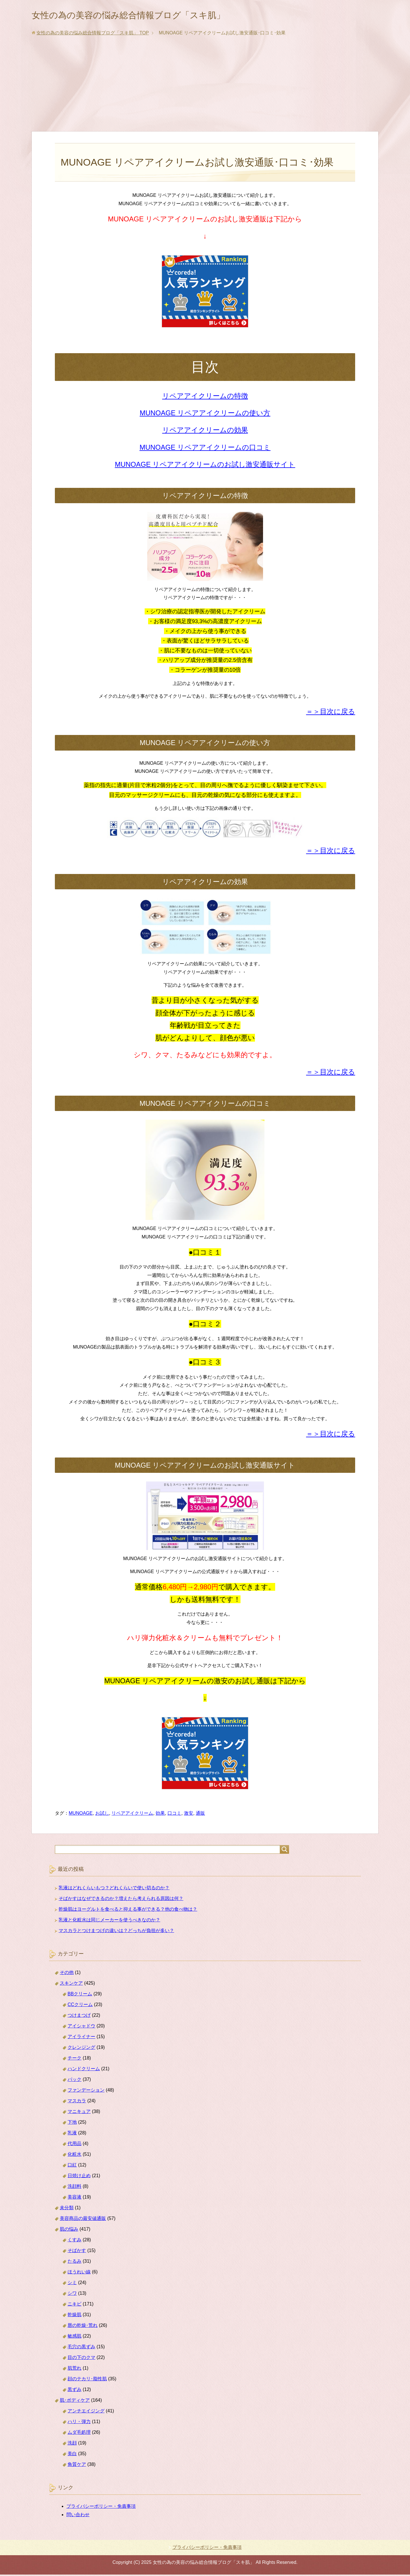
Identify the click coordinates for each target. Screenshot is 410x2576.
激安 (188, 1814)
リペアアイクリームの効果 (205, 431)
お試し (102, 1814)
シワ (72, 2294)
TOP (92, 34)
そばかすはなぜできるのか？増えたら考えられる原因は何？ (121, 1899)
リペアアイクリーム (132, 1814)
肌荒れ (74, 2369)
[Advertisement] (205, 89)
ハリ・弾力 (79, 2423)
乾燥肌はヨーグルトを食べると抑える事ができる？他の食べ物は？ (128, 1910)
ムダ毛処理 (79, 2433)
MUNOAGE (81, 1814)
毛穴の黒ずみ (81, 2348)
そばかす (77, 2251)
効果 (160, 1814)
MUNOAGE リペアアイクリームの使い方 (205, 414)
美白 (72, 2455)
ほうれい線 (79, 2273)
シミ (72, 2283)
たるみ (74, 2262)
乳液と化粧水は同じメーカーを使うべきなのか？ (109, 1921)
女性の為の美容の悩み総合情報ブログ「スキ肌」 (147, 15)
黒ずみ (74, 2390)
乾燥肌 (74, 2316)
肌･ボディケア (75, 2401)
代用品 (74, 2144)
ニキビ (74, 2305)
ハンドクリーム (84, 2070)
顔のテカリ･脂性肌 (87, 2380)
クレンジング (81, 2048)
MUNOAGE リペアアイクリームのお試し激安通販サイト (205, 466)
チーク (74, 2059)
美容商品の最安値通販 (83, 2219)
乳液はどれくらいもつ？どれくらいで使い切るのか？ (114, 1889)
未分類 (67, 2209)
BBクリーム (80, 1995)
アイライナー (81, 2038)
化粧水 (74, 2155)
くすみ (74, 2241)
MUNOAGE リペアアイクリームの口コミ (205, 449)
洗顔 (72, 2444)
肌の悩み (69, 2230)
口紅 (72, 2166)
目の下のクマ (81, 2358)
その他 (67, 1973)
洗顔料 (74, 2187)
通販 (200, 1814)
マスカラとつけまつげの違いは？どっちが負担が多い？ (116, 1931)
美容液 (74, 2198)
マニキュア (79, 2112)
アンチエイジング (86, 2412)
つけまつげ (79, 2016)
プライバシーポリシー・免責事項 (101, 2507)
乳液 (72, 2134)
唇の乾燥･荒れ (83, 2326)
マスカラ (77, 2102)
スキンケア (71, 1984)
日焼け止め (79, 2177)
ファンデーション (86, 2091)
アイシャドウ (81, 2027)
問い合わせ (78, 2516)
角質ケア (77, 2465)
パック (74, 2080)
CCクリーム (80, 2005)
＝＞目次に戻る (330, 713)
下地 (72, 2123)
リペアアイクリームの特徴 (205, 397)
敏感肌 (74, 2337)
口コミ (174, 1814)
